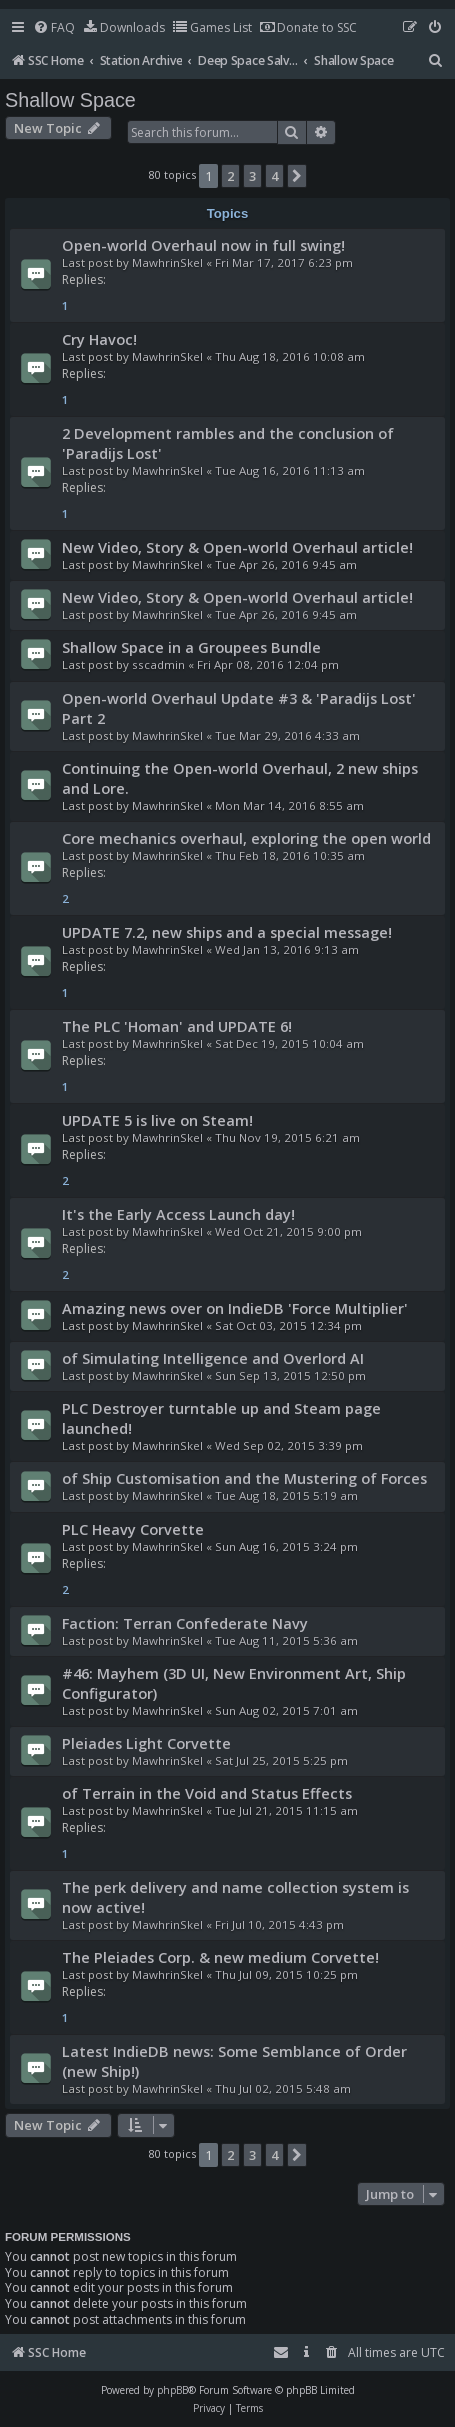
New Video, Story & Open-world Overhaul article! (237, 547)
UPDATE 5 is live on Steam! (157, 1120)
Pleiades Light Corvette (146, 1743)
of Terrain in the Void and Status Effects (207, 1793)
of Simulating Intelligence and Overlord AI (213, 1358)
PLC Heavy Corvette (133, 1529)
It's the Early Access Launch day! (178, 1214)
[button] (297, 176)
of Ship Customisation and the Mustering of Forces (244, 1478)
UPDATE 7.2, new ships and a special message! (227, 932)
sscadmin (158, 664)
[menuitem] (54, 28)
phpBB (172, 2390)
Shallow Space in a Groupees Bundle (191, 647)
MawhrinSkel (167, 262)
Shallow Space (70, 100)
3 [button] (252, 176)
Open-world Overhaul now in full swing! (203, 245)
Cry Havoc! (99, 339)
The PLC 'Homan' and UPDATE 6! (177, 1026)
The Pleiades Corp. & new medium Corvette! (220, 1957)
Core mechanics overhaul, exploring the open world (246, 838)
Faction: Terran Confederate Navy (185, 1623)
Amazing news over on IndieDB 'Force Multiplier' (235, 1308)
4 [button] (274, 176)
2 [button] (230, 176)
